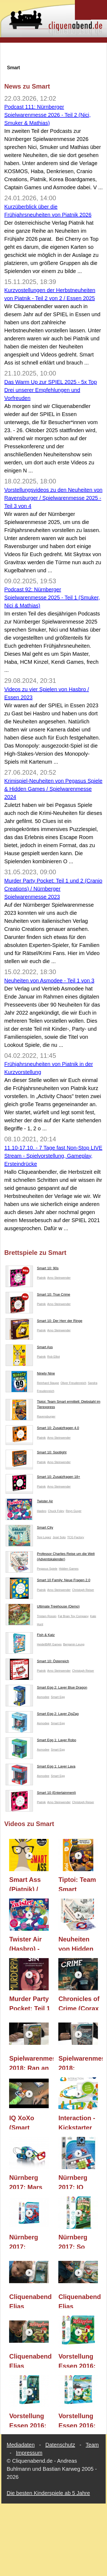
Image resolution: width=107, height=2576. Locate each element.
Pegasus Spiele (47, 1568)
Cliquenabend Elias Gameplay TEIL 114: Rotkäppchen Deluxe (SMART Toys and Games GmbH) (30, 2360)
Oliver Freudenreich (73, 1382)
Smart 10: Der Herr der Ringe (44, 1322)
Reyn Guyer (74, 1511)
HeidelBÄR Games (49, 1644)
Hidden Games (68, 1568)
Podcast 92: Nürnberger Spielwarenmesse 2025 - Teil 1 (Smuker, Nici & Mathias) (52, 597)
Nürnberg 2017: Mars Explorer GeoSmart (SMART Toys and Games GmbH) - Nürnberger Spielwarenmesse (31, 2181)
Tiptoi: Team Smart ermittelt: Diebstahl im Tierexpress (53, 1405)
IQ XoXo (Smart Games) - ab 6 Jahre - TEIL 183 (27, 2121)
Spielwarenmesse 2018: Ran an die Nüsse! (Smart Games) (31, 2062)
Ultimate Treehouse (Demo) (43, 1607)
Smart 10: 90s (32, 1269)
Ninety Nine (30, 1374)
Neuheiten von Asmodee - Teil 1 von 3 (49, 980)
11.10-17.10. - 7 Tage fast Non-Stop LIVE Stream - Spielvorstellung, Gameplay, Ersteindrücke (53, 1156)
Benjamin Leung (74, 1644)
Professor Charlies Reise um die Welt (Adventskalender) (50, 1557)
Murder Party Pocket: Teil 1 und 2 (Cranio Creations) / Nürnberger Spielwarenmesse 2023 (53, 889)
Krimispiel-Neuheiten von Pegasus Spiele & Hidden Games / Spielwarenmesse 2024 (53, 789)
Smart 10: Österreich (37, 1662)
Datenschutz (60, 2445)
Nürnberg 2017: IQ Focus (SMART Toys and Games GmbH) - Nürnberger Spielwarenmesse (80, 2181)
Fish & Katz (30, 1636)
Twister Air (29, 1502)
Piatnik (41, 1277)
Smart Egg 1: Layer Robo (41, 1741)
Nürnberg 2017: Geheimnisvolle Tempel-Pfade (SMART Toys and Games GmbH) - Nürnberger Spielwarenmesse (31, 2241)
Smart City (29, 1528)
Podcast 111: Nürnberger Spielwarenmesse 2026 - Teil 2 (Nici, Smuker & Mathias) (47, 115)
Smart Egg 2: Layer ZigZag (42, 1715)
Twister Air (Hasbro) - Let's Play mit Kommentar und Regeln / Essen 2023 (29, 1943)
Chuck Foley (56, 1511)
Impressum (29, 2453)
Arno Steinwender (59, 1277)
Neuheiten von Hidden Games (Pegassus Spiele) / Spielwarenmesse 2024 (80, 1943)
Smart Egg (58, 1697)
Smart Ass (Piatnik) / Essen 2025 (26, 1883)
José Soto (59, 1537)
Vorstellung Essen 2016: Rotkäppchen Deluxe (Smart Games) (78, 2360)
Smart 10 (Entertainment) (41, 1794)
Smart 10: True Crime (38, 1295)
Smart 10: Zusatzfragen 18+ (43, 1478)
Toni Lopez (44, 1537)
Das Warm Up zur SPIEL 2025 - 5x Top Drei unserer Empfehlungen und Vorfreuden (50, 390)
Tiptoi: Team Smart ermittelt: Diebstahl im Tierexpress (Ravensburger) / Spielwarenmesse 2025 (80, 1883)
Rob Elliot (53, 1356)
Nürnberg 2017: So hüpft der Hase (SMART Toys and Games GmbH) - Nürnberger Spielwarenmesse (80, 2241)
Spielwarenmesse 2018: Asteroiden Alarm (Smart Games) (80, 2062)
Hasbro (41, 1511)
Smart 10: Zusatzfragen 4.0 (42, 1429)
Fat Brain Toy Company (73, 1616)
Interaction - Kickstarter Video (76, 2121)
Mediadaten (21, 2445)
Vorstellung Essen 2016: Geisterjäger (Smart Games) (28, 2419)
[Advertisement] (54, 53)
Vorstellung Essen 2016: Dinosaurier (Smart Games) (76, 2419)
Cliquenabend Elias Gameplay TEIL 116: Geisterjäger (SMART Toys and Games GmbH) (30, 2300)
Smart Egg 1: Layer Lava (40, 1767)
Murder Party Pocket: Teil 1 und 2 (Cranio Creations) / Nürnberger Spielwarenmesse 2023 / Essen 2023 (31, 2002)
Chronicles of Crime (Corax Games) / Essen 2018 (78, 2002)
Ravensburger (46, 1416)
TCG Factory (75, 1537)
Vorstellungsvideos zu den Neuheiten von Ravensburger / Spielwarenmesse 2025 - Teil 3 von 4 (53, 498)
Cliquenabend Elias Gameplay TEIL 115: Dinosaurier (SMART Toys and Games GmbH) (79, 2300)
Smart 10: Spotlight (36, 1453)
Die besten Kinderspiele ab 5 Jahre (48, 2493)
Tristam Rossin (46, 1616)
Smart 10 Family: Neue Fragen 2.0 (48, 1581)
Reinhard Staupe (48, 1382)
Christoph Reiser (83, 1589)
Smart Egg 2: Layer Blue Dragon (46, 1688)
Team (92, 2445)
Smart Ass (29, 1348)
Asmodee (43, 1697)
